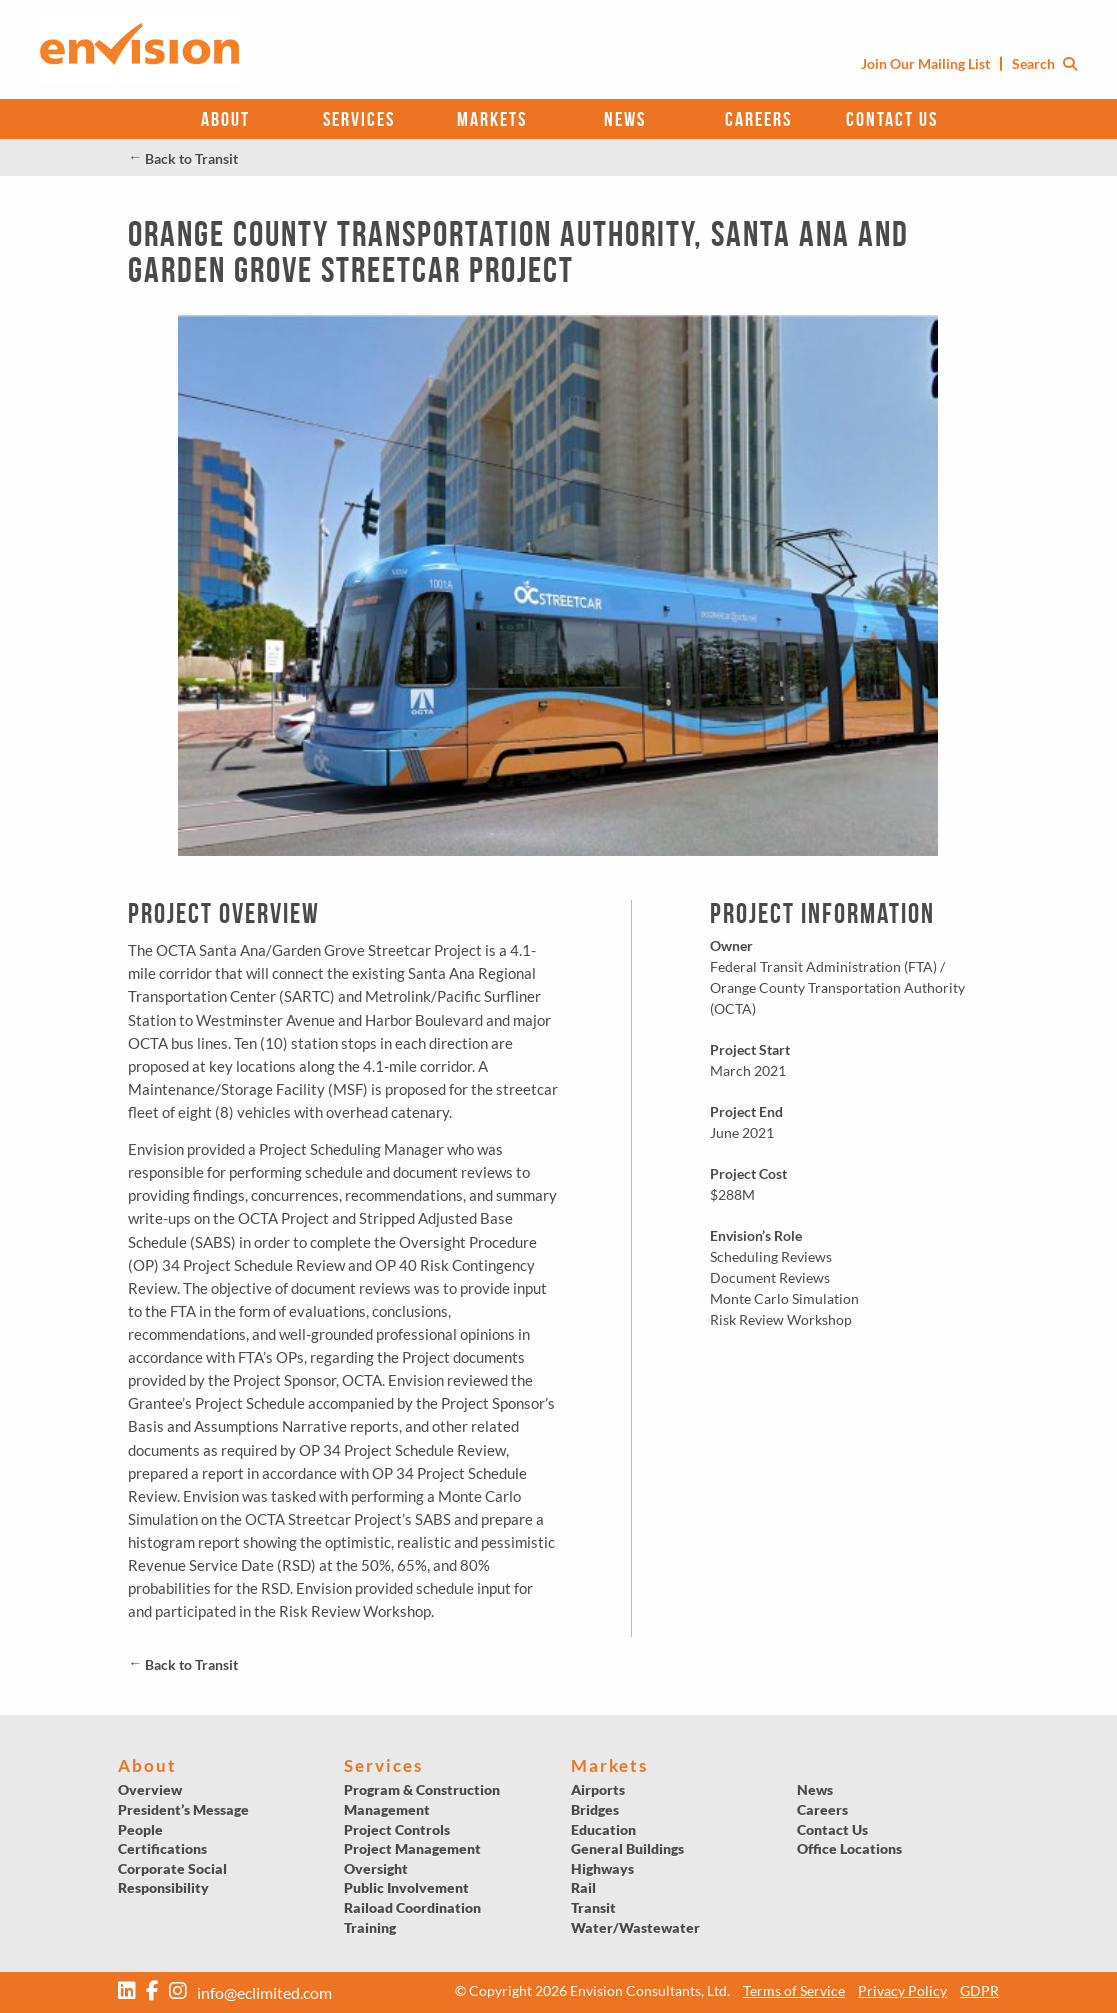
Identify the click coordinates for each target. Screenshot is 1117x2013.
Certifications (162, 1848)
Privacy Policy (902, 1990)
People (140, 1829)
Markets (492, 119)
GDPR (979, 1990)
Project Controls (397, 1829)
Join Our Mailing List (925, 63)
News (625, 119)
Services (359, 119)
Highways (602, 1868)
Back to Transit (183, 158)
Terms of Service (794, 1990)
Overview (150, 1789)
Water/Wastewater (635, 1927)
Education (603, 1829)
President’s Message (183, 1809)
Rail (583, 1887)
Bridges (595, 1809)
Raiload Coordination (412, 1907)
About (225, 119)
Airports (598, 1789)
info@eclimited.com (264, 1992)
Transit (593, 1907)
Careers (758, 119)
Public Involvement (406, 1887)
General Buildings (627, 1848)
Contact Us (892, 119)
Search (1044, 63)
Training (370, 1927)
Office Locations (849, 1848)
